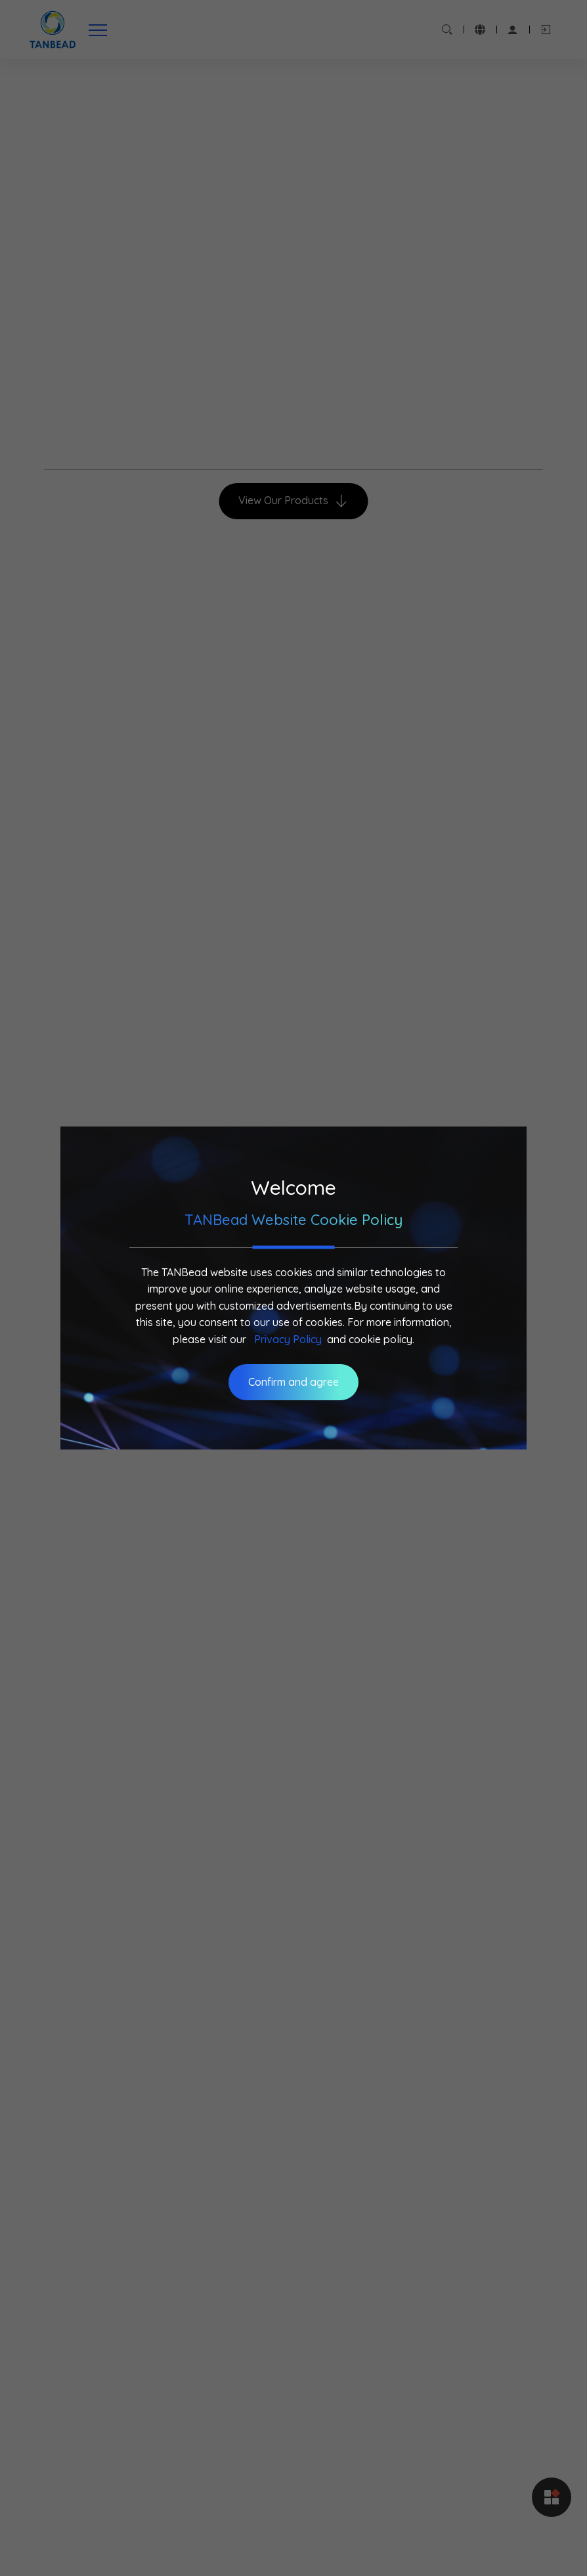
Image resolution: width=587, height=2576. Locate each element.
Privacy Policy (288, 1339)
